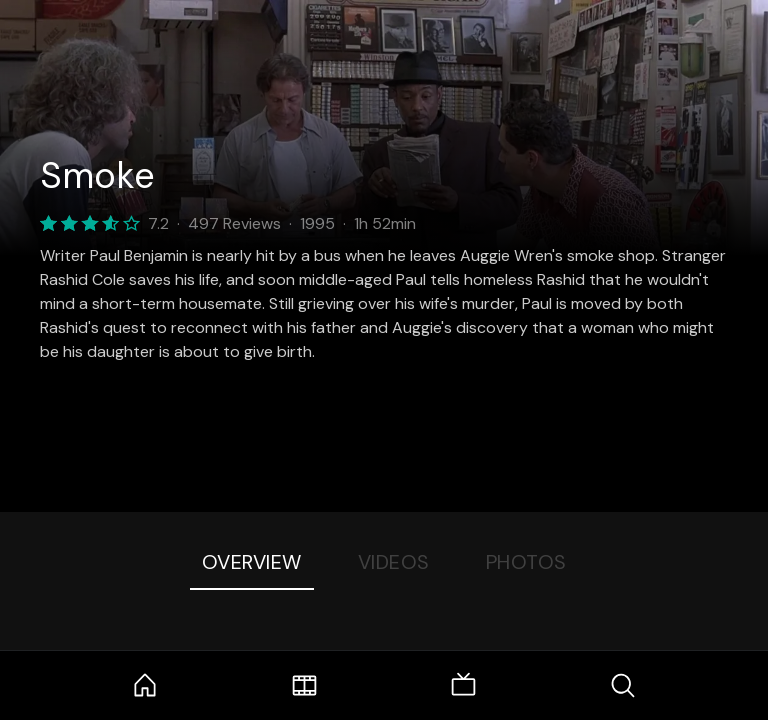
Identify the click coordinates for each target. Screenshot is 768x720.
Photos (526, 562)
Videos (394, 562)
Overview (252, 562)
